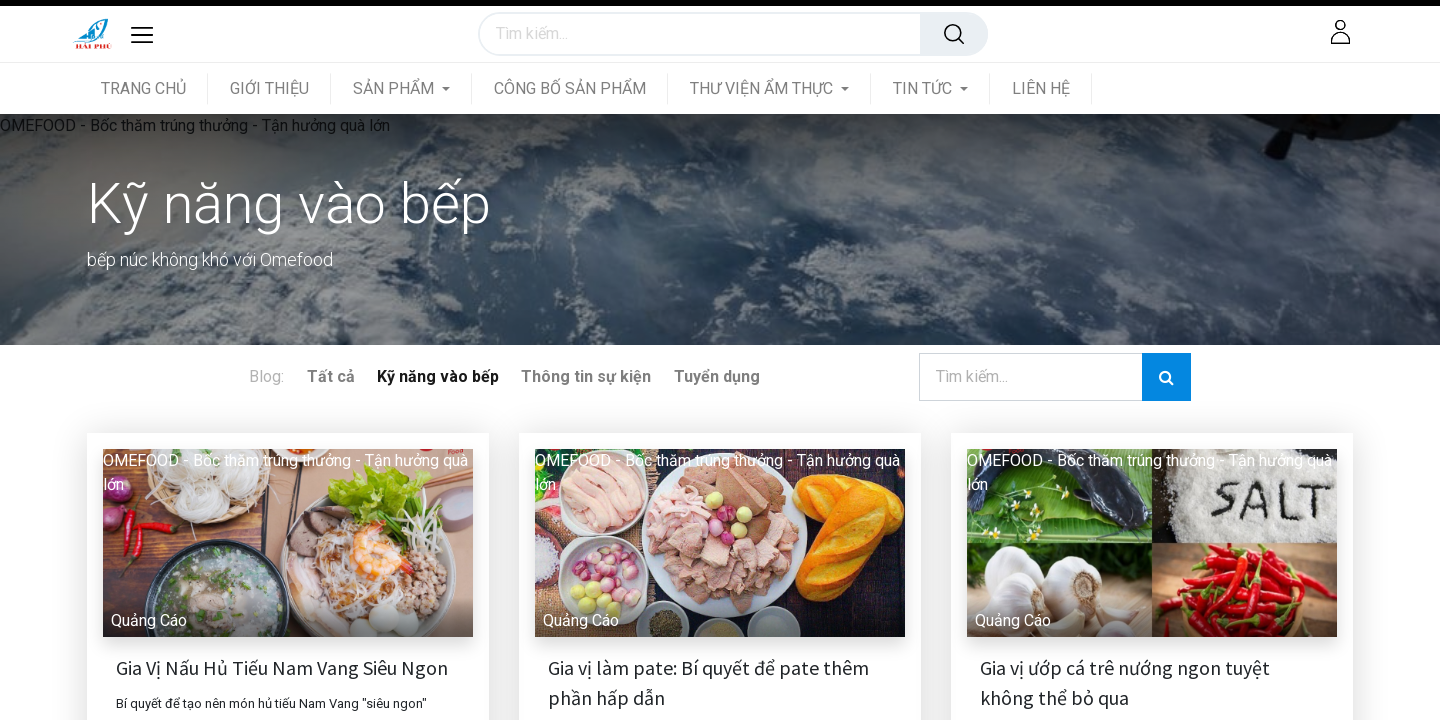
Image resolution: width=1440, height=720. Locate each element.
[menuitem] (154, 88)
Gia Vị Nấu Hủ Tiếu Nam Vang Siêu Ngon (282, 667)
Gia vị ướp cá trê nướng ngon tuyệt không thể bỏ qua (1125, 682)
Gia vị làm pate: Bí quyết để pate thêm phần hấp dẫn (708, 682)
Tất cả (331, 376)
